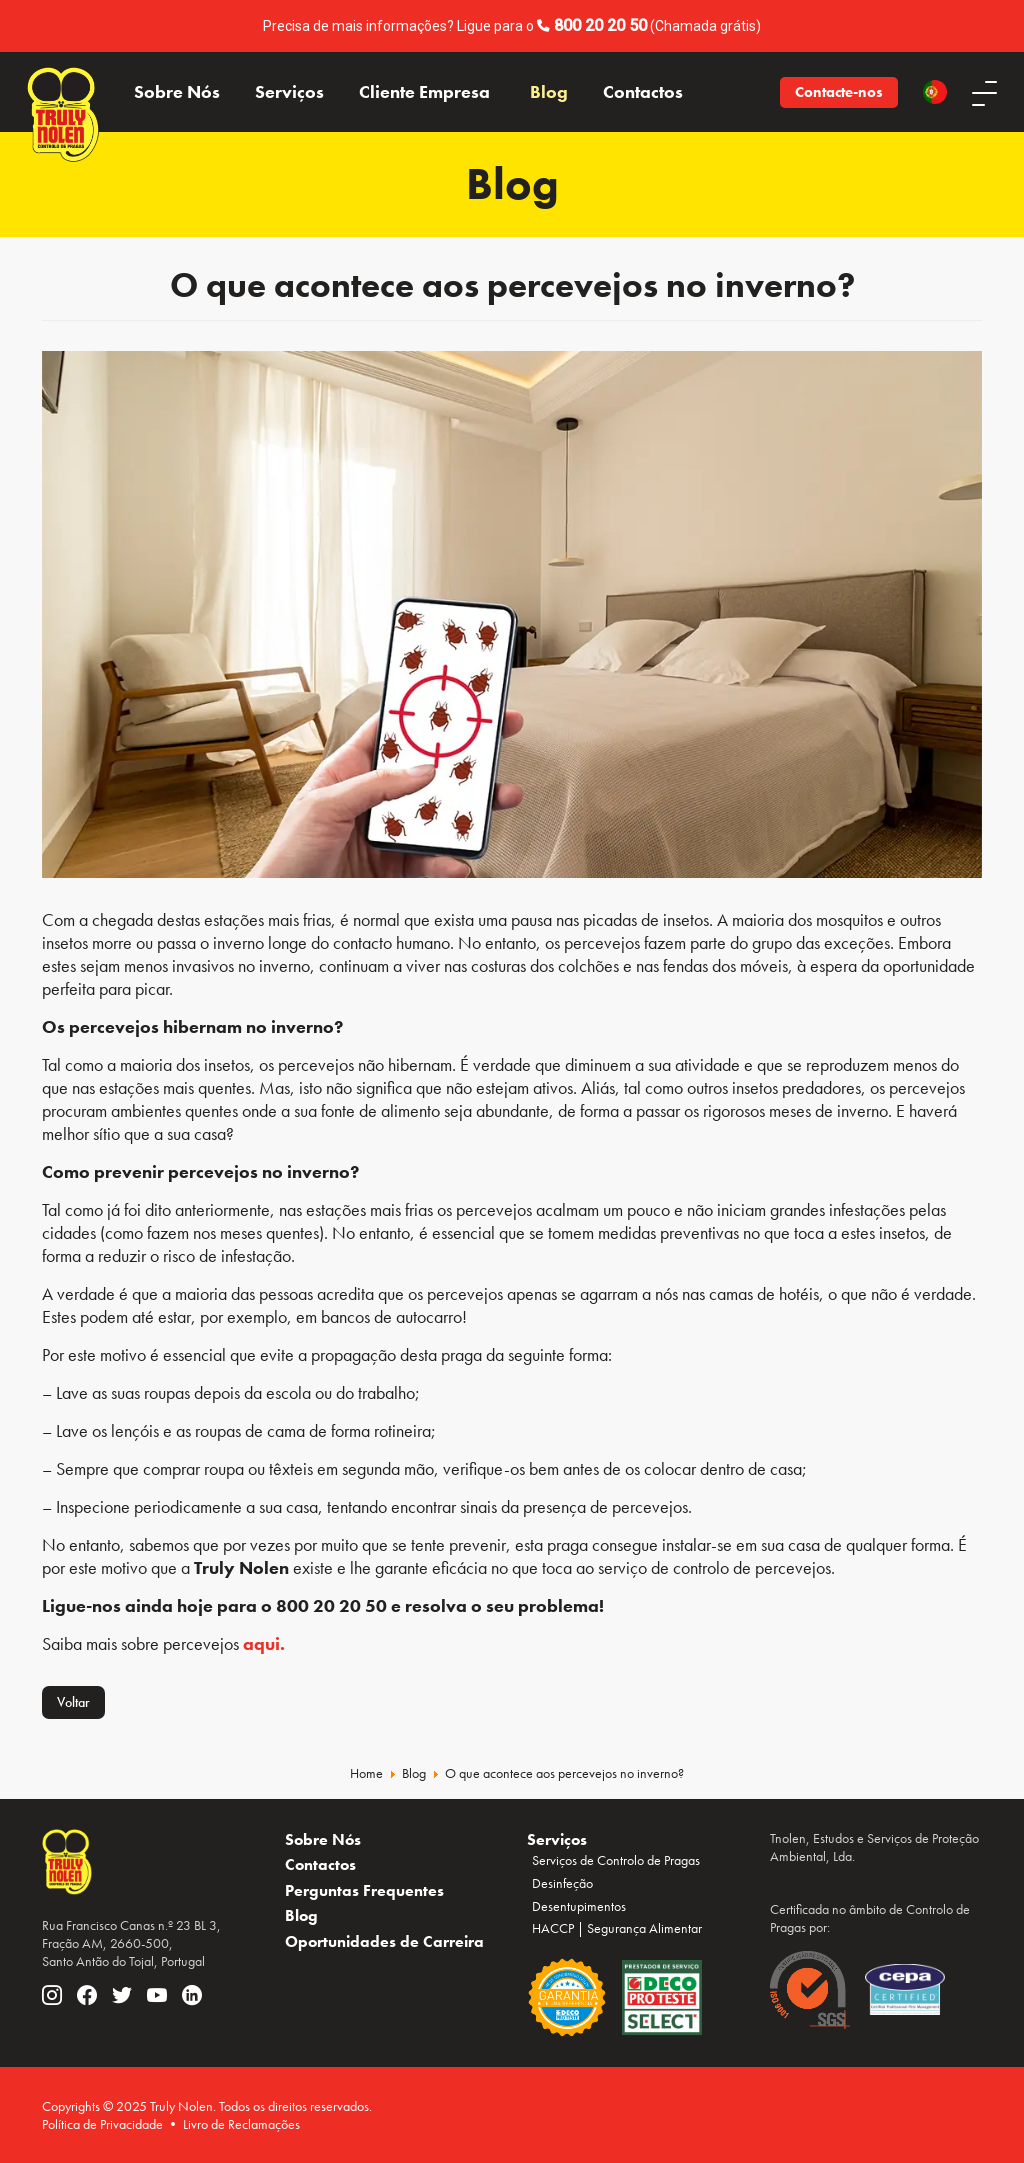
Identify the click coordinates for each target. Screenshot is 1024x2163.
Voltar (73, 1702)
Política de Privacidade (102, 2124)
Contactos (643, 92)
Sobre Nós (177, 92)
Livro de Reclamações (241, 2124)
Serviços (289, 92)
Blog (549, 92)
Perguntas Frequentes (364, 1890)
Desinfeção (562, 1883)
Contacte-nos (839, 92)
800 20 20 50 (600, 25)
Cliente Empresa (424, 92)
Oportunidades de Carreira (384, 1941)
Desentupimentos (579, 1906)
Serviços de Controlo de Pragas (616, 1860)
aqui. (264, 1643)
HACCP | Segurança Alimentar (617, 1928)
